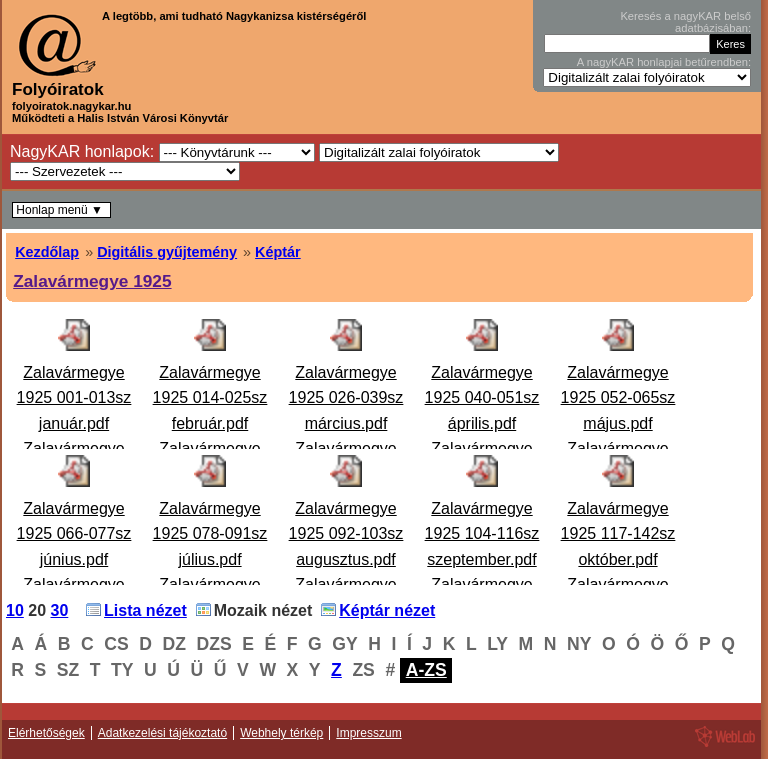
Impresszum (368, 733)
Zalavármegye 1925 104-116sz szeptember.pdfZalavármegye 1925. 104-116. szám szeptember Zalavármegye (482, 585)
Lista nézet (145, 610)
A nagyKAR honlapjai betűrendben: (664, 62)
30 (60, 610)
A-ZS (426, 670)
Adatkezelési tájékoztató (162, 733)
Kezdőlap (47, 252)
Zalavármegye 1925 (92, 281)
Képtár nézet (387, 610)
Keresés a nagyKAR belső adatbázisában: (685, 22)
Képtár (278, 252)
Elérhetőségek (46, 733)
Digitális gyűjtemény (167, 252)
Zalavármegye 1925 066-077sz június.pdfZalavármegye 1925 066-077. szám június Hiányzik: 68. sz (74, 585)
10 (15, 610)
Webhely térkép (281, 733)
